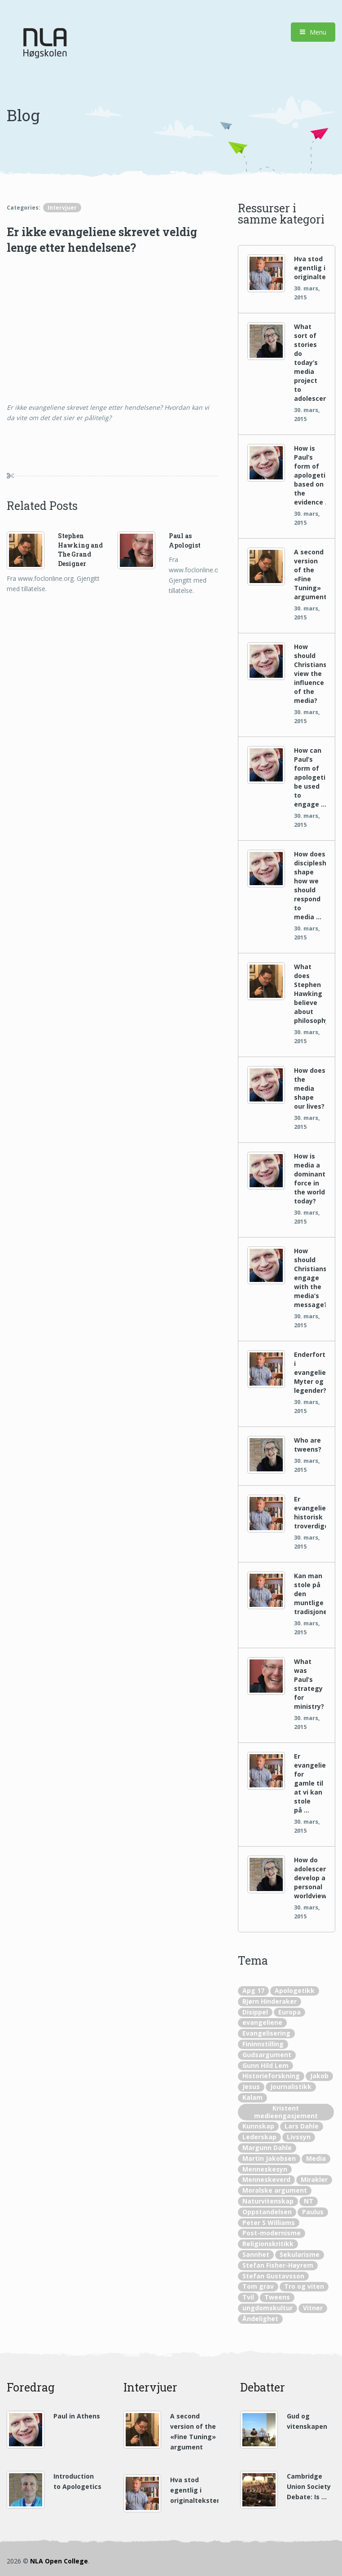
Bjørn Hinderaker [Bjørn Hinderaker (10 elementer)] (269, 2001)
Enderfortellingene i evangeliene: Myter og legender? (310, 1372)
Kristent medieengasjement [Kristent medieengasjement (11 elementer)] (286, 2112)
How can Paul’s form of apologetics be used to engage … (310, 777)
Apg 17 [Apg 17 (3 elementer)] (253, 1990)
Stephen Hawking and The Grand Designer (80, 549)
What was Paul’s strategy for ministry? (309, 1684)
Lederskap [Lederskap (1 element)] (259, 2137)
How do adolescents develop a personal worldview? (310, 1878)
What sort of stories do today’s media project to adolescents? (310, 362)
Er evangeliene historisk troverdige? (310, 1512)
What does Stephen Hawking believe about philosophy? (310, 993)
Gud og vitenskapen (307, 2421)
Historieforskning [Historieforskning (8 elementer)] (271, 2075)
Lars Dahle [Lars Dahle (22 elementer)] (302, 2126)
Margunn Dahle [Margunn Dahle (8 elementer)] (267, 2147)
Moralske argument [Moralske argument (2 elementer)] (274, 2190)
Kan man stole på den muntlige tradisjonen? (310, 1593)
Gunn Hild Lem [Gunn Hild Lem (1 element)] (265, 2065)
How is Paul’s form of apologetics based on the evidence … (310, 475)
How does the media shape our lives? (309, 1088)
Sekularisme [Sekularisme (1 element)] (300, 2254)
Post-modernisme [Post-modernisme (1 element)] (271, 2233)
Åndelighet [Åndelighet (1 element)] (260, 2318)
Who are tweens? (307, 1444)
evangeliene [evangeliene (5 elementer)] (262, 2022)
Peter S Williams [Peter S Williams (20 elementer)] (268, 2222)
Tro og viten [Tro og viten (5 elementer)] (304, 2286)
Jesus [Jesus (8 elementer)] (251, 2086)
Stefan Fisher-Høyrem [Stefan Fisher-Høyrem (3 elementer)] (277, 2265)
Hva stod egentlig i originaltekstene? (310, 268)
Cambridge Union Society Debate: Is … (309, 2486)
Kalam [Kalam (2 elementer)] (252, 2097)
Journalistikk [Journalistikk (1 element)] (290, 2086)
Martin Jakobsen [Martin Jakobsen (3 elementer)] (269, 2158)
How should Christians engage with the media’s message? (310, 1277)
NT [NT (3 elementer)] (308, 2201)
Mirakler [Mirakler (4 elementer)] (314, 2179)
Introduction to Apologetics (77, 2481)
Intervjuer (62, 207)
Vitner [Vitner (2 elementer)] (313, 2308)
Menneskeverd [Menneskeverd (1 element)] (266, 2179)
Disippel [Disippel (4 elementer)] (255, 2012)
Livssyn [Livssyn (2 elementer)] (299, 2137)
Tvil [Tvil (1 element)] (248, 2297)
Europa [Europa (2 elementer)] (289, 2012)
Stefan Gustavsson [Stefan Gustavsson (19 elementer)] (273, 2276)
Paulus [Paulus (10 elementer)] (313, 2211)
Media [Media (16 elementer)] (316, 2158)
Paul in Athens (76, 2416)
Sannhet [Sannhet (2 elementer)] (255, 2254)
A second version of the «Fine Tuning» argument (310, 574)
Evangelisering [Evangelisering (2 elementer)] (266, 2033)
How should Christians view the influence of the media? (310, 673)
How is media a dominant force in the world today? (309, 1178)
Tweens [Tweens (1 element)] (277, 2297)
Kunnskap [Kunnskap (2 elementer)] (258, 2126)
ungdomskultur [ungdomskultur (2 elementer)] (267, 2308)
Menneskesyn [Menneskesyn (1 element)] (264, 2169)
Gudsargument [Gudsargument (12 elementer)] (266, 2054)
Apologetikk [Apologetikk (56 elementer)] (295, 1990)
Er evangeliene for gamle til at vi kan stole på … (310, 1783)
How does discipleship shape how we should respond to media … (310, 885)
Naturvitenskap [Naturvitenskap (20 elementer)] (268, 2201)
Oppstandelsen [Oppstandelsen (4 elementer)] (267, 2211)
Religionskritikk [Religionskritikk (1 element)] (268, 2243)
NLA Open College (59, 2561)
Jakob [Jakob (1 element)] (319, 2075)
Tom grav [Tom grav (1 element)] (258, 2286)
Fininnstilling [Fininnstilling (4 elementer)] (263, 2044)
